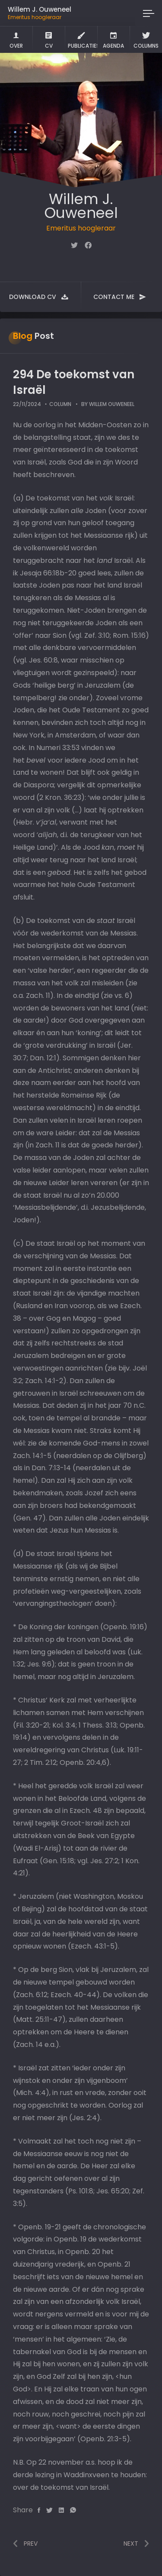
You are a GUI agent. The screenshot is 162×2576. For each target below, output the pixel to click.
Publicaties (82, 39)
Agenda (113, 39)
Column (60, 404)
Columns (146, 39)
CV (48, 39)
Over (16, 39)
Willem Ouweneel (111, 404)
